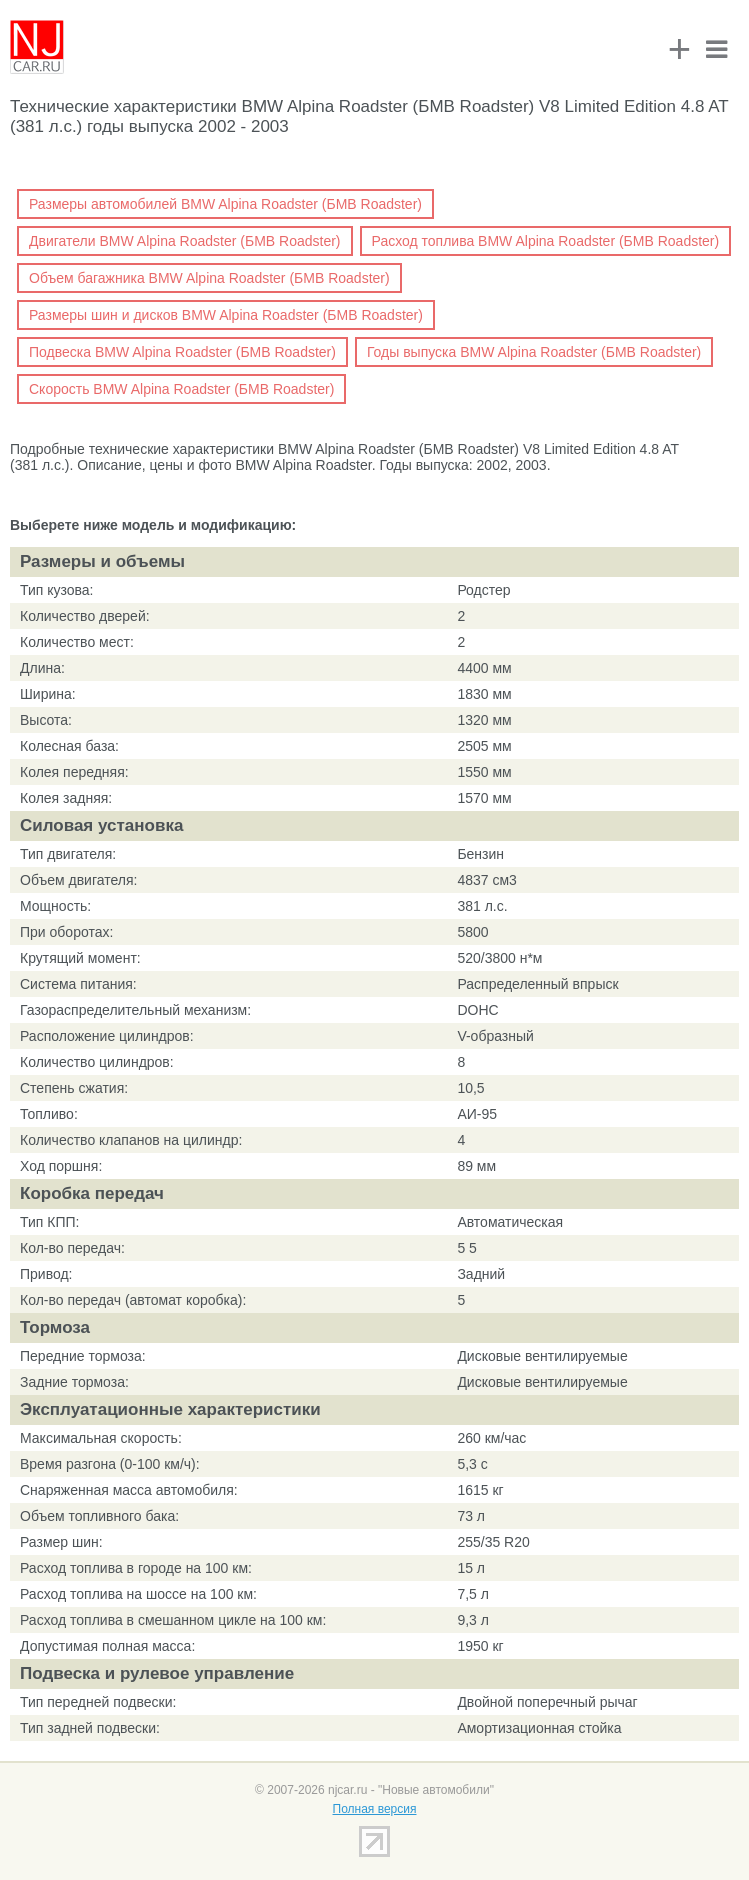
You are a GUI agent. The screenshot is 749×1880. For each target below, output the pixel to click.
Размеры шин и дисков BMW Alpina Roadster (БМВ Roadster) (226, 315)
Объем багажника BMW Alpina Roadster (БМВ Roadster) (209, 278)
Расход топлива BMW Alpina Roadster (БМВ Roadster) (546, 241)
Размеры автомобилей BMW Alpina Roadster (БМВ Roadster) (225, 204)
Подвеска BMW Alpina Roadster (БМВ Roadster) (182, 352)
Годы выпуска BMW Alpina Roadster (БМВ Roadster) (534, 352)
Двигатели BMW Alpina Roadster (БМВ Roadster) (185, 241)
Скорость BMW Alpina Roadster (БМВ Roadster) (181, 389)
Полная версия (375, 1809)
